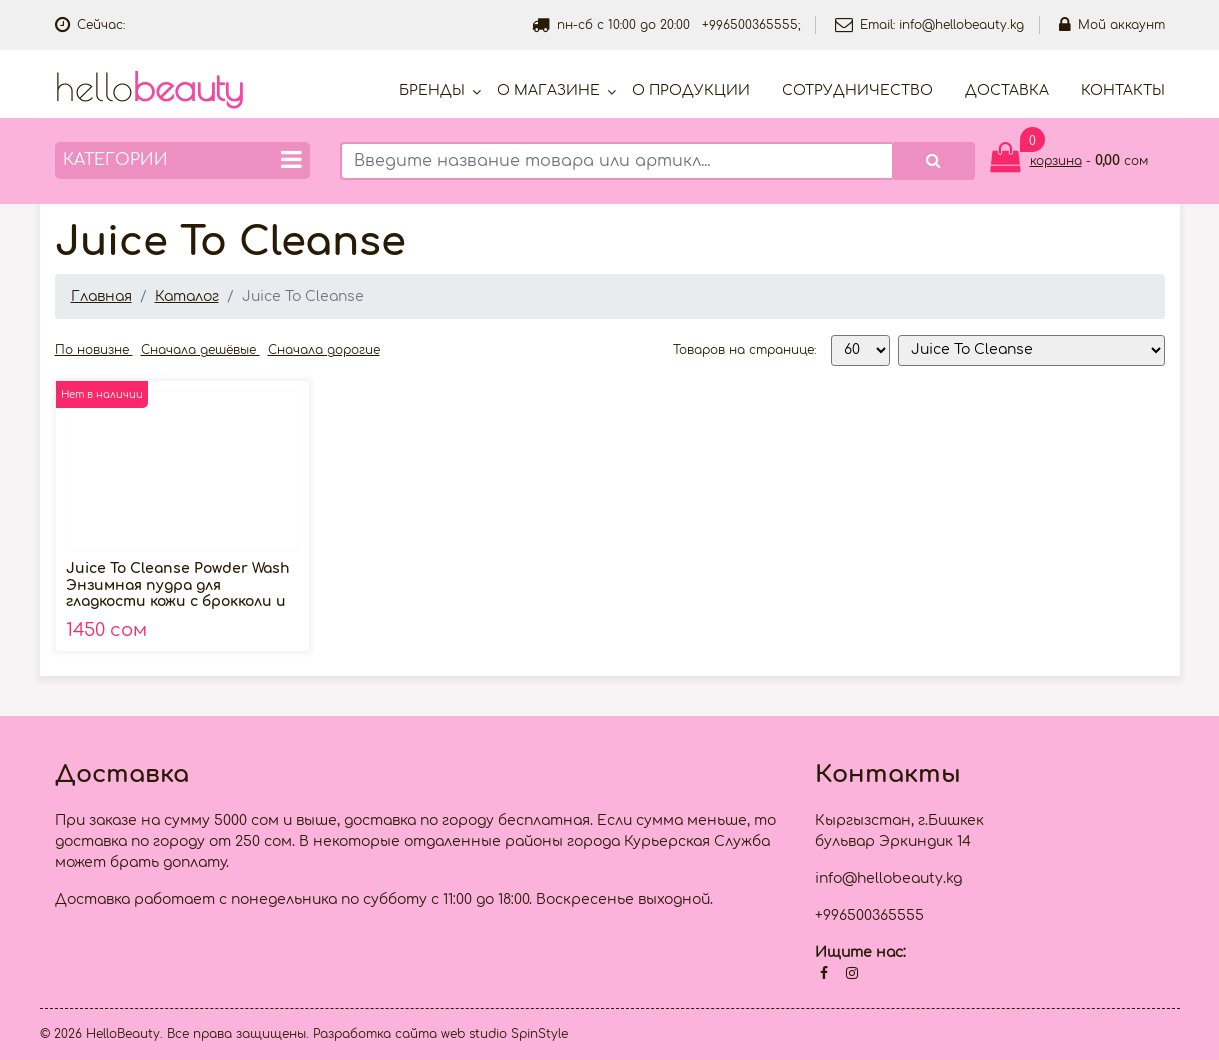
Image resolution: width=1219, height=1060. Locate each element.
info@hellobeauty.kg (961, 25)
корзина (1056, 161)
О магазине (548, 90)
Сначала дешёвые (200, 350)
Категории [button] (182, 159)
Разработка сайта (375, 1034)
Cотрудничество (857, 90)
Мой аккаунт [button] (1112, 25)
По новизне (94, 350)
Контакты (1123, 90)
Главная (101, 296)
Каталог (187, 296)
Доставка (1007, 90)
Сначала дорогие (324, 350)
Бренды (432, 90)
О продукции (691, 90)
